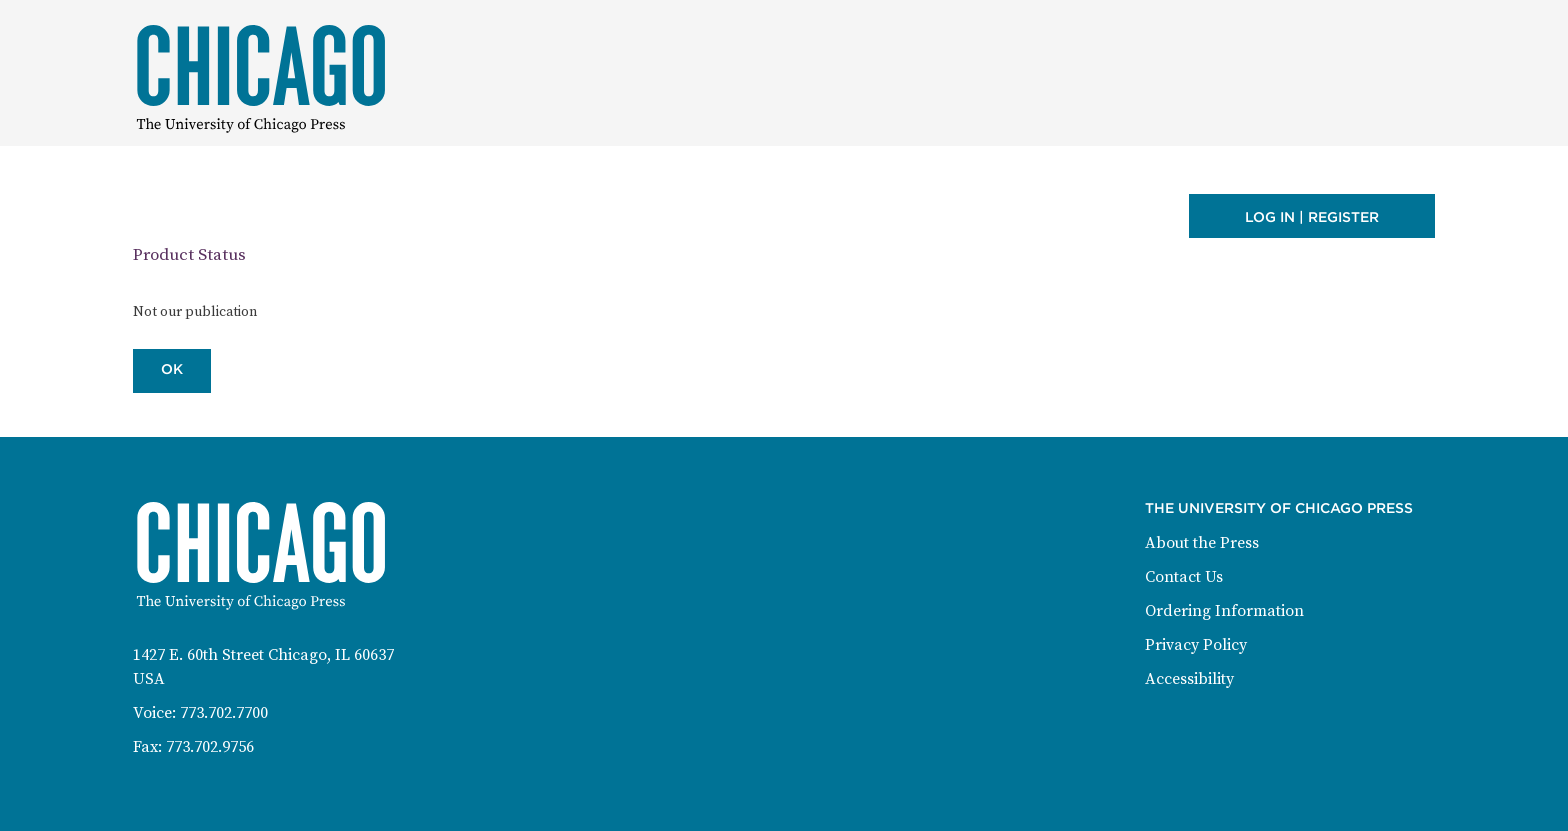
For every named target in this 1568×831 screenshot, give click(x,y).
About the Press (1202, 543)
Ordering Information (1224, 611)
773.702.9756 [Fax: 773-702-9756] (210, 747)
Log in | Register (1312, 217)
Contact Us (1184, 577)
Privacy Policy (1196, 645)
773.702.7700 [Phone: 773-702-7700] (224, 713)
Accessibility (1189, 679)
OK (172, 369)
